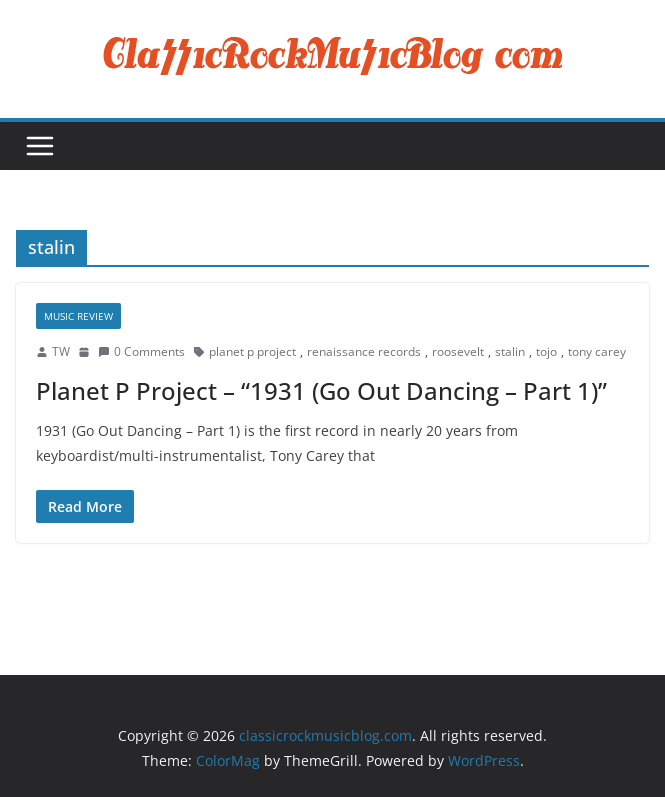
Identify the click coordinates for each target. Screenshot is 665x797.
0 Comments (141, 351)
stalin (510, 351)
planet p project (252, 351)
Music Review (78, 316)
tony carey (597, 351)
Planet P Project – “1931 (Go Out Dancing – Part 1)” (321, 390)
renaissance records (364, 351)
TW (61, 351)
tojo (546, 351)
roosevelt (458, 351)
